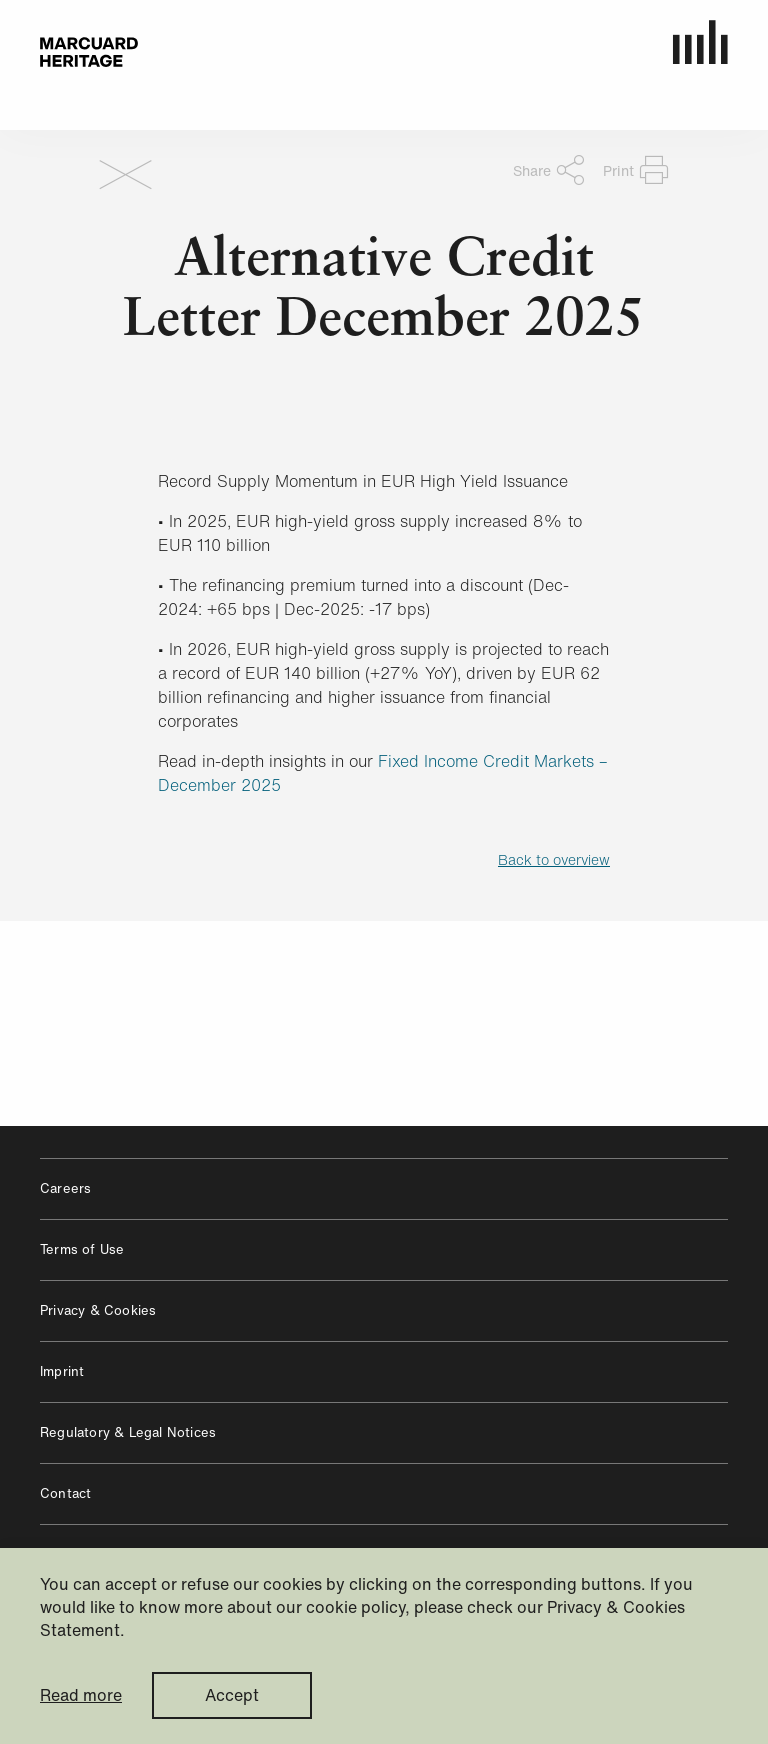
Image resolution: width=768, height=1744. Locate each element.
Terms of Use (82, 1249)
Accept (232, 1695)
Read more (81, 1695)
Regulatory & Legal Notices (128, 1432)
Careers (65, 1188)
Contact (65, 1493)
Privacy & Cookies (98, 1310)
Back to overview (554, 859)
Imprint (62, 1371)
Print (636, 170)
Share (548, 170)
